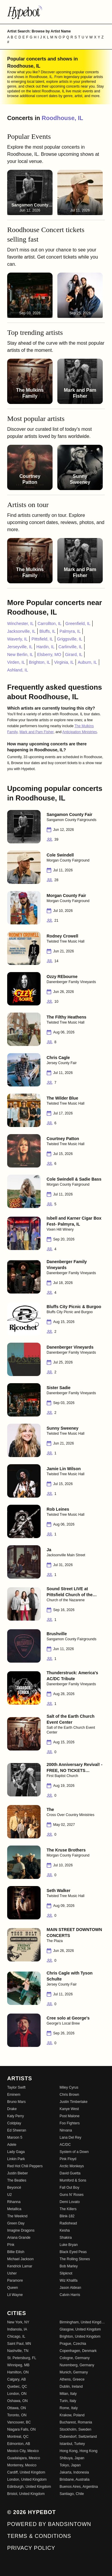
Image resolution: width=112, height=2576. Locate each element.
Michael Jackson (20, 2259)
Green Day (15, 2223)
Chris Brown (69, 2094)
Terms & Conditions (39, 2536)
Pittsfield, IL (42, 639)
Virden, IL (16, 662)
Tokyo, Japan (70, 2465)
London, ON (17, 2394)
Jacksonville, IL (21, 631)
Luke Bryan (69, 2245)
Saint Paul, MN (19, 2344)
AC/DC (65, 2145)
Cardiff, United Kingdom (26, 2472)
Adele (11, 2145)
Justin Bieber (17, 2173)
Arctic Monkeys (72, 2166)
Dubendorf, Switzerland (78, 2436)
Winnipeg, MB (18, 2365)
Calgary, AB (16, 2379)
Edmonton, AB (18, 2444)
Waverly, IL (17, 639)
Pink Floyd (68, 2159)
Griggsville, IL (69, 639)
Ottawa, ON (16, 2408)
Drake (12, 2109)
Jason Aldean (70, 2288)
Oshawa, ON (17, 2401)
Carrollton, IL (50, 623)
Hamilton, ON (18, 2372)
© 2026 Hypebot (31, 2512)
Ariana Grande (18, 2237)
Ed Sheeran (16, 2130)
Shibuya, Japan (72, 2458)
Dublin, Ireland (71, 2386)
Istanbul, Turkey (72, 2444)
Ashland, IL (17, 670)
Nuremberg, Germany (77, 2365)
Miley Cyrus (69, 2087)
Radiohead (68, 2223)
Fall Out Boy (69, 2187)
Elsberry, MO (49, 654)
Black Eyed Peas (73, 2252)
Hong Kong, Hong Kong (79, 2451)
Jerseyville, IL (20, 646)
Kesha (65, 2230)
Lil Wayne (15, 2295)
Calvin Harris (70, 2295)
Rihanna (14, 2202)
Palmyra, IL (70, 631)
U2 (9, 2195)
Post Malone (70, 2116)
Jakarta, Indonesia (74, 2472)
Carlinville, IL (70, 646)
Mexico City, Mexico (23, 2451)
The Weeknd (17, 2216)
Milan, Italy (68, 2394)
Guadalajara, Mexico (23, 2458)
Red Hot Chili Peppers (25, 2166)
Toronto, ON (17, 2415)
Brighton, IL (39, 662)
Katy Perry (15, 2116)
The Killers (68, 2209)
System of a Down (74, 2152)
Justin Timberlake (74, 2102)
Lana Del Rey (71, 2137)
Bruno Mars (16, 2102)
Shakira (66, 2237)
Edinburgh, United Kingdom (29, 2487)
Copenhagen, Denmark (78, 2351)
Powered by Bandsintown (49, 2524)
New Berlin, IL (20, 654)
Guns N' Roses (72, 2195)
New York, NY (18, 2322)
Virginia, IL (64, 662)
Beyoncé (14, 2187)
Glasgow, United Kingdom (80, 2329)
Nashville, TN (17, 2351)
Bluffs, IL (47, 631)
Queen (12, 2288)
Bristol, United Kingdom (26, 2494)
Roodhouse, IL (62, 118)
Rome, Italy (69, 2408)
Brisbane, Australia (75, 2479)
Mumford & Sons (73, 2180)
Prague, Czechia (73, 2344)
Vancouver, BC (19, 2422)
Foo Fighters (70, 2123)
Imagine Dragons (20, 2230)
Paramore (15, 2280)
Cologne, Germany (75, 2358)
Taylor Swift (16, 2087)
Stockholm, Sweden (75, 2429)
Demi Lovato (70, 2202)
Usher (12, 2273)
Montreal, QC (17, 2436)
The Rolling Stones (75, 2259)
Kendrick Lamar (19, 2266)
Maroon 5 (14, 2137)
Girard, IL (73, 654)
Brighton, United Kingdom (80, 2336)
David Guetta (70, 2173)
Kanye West (69, 2109)
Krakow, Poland (72, 2415)
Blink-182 (67, 2216)
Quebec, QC (17, 2386)
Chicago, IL (16, 2336)
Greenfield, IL (77, 623)
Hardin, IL (45, 646)
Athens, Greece (72, 2379)
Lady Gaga (16, 2152)
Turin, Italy (68, 2401)
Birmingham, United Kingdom (82, 2322)
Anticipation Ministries (79, 732)
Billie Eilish (15, 2252)
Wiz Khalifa (69, 2280)
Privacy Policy (31, 2548)
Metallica (14, 2209)
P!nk (10, 2245)
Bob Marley (69, 2266)
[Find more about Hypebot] (56, 12)
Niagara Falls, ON (21, 2429)
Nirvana (66, 2130)
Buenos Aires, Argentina (79, 2487)
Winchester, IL (20, 623)
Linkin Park (16, 2159)
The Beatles (16, 2180)
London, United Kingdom (27, 2479)
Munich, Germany (74, 2372)
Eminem (13, 2094)
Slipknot (66, 2273)
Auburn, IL (87, 662)
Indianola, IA (17, 2329)
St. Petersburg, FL (21, 2358)
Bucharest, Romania (76, 2422)
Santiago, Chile (72, 2494)
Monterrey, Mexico (21, 2465)
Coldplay (14, 2123)
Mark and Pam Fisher (36, 732)
